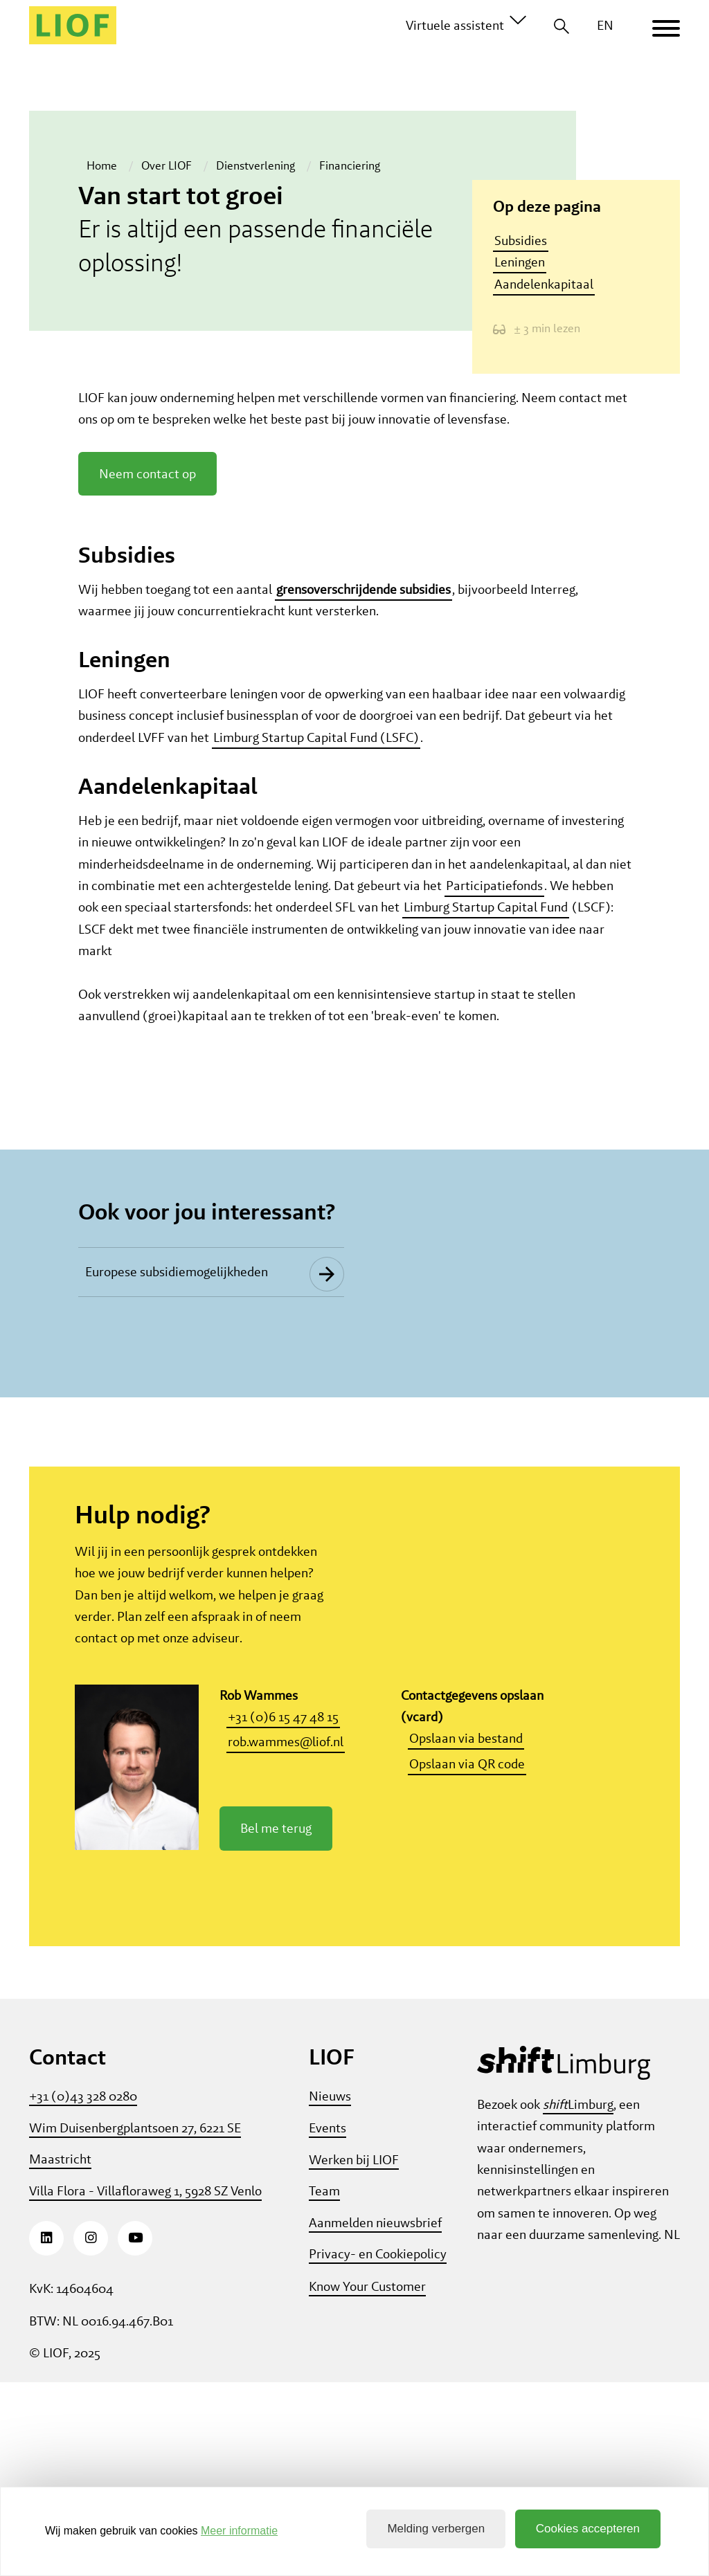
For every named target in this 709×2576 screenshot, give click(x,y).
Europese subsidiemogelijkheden (176, 1462)
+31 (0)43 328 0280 (83, 2289)
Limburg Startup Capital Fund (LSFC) (316, 750)
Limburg (578, 2298)
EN (605, 25)
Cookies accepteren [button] (588, 2528)
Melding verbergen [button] (436, 2528)
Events (327, 2321)
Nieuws (330, 2289)
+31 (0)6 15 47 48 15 (283, 1910)
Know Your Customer (367, 2480)
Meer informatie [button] (239, 2531)
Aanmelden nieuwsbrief (375, 2416)
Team (324, 2385)
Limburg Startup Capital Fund (486, 919)
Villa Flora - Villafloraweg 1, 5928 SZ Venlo (145, 2384)
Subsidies (520, 240)
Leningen (519, 262)
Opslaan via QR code (467, 1957)
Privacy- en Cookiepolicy (378, 2448)
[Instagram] (90, 2432)
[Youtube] (135, 2432)
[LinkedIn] (46, 2432)
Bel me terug (276, 2022)
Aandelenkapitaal (543, 284)
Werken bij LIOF (354, 2353)
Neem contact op (147, 485)
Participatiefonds (494, 898)
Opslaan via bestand (466, 1932)
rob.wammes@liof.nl (285, 1935)
